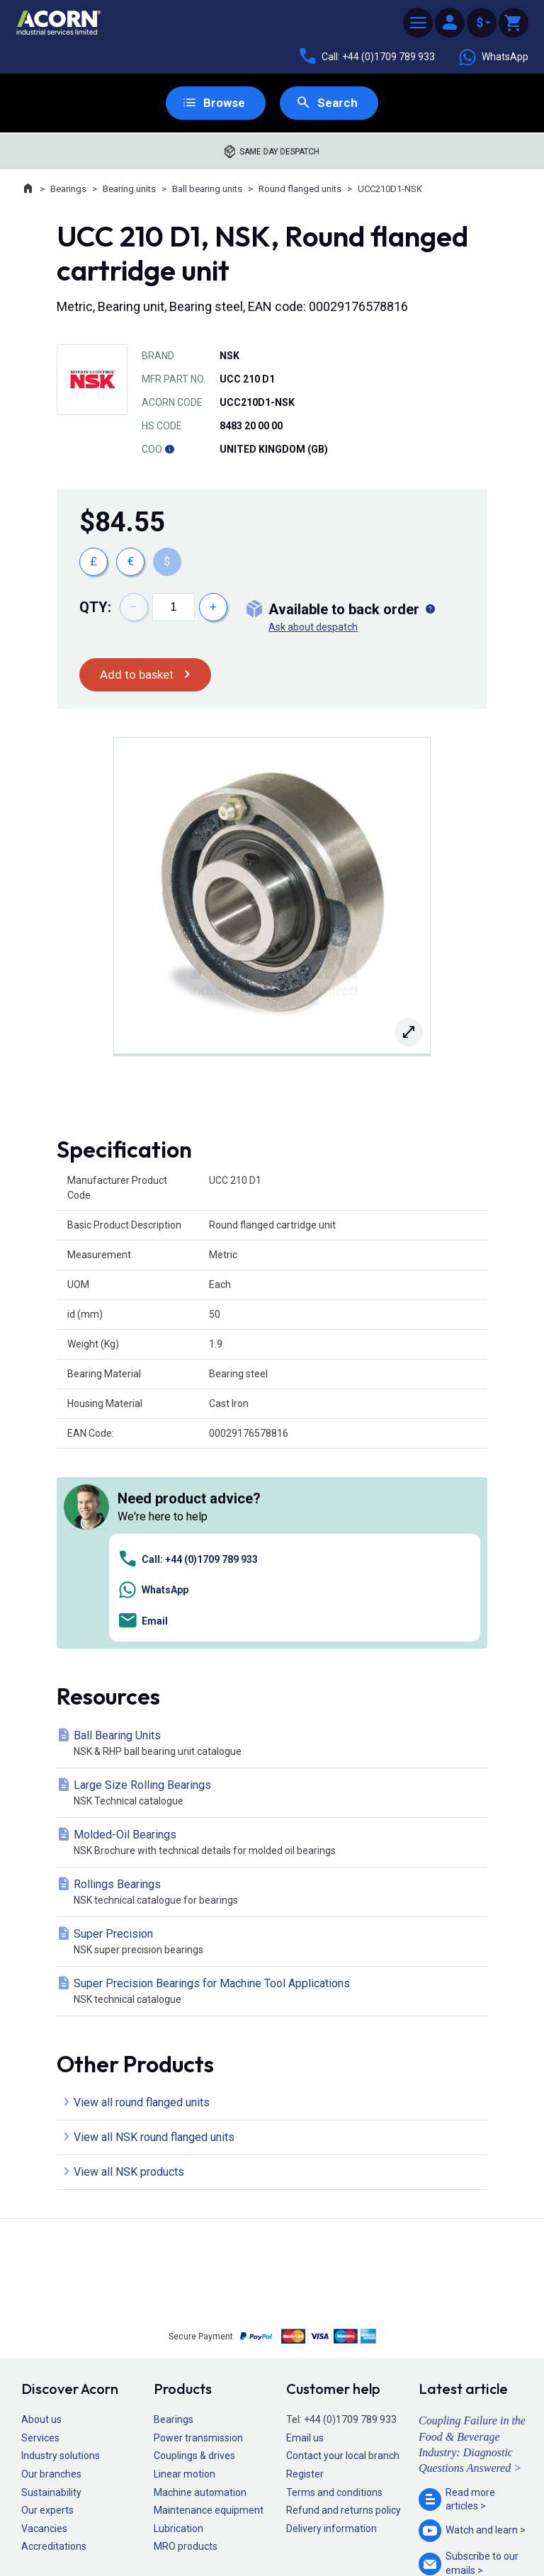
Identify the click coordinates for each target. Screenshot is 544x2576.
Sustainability (51, 2294)
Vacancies (44, 2330)
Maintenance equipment (209, 2311)
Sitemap (177, 2524)
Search (338, 103)
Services (40, 2239)
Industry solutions (60, 2257)
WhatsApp (493, 57)
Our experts (47, 2311)
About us (41, 2221)
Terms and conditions (334, 2294)
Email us (305, 2239)
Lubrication (178, 2330)
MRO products (185, 2348)
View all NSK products (129, 1973)
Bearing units (129, 189)
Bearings (68, 189)
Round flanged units (300, 189)
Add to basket (138, 675)
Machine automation (200, 2294)
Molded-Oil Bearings (275, 1644)
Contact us (430, 2537)
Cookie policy (286, 2524)
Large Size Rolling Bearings (275, 1595)
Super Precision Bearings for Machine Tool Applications (275, 1793)
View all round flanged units (142, 1904)
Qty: (95, 607)
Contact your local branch (343, 2257)
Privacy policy (226, 2524)
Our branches (51, 2275)
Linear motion (184, 2275)
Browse (223, 103)
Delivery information (331, 2330)
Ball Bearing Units (275, 1545)
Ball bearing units (207, 189)
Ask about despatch (313, 627)
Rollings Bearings (275, 1694)
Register (305, 2275)
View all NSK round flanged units (154, 1938)
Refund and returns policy (343, 2311)
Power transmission (198, 2239)
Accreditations (53, 2348)
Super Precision (275, 1744)
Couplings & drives (194, 2257)
